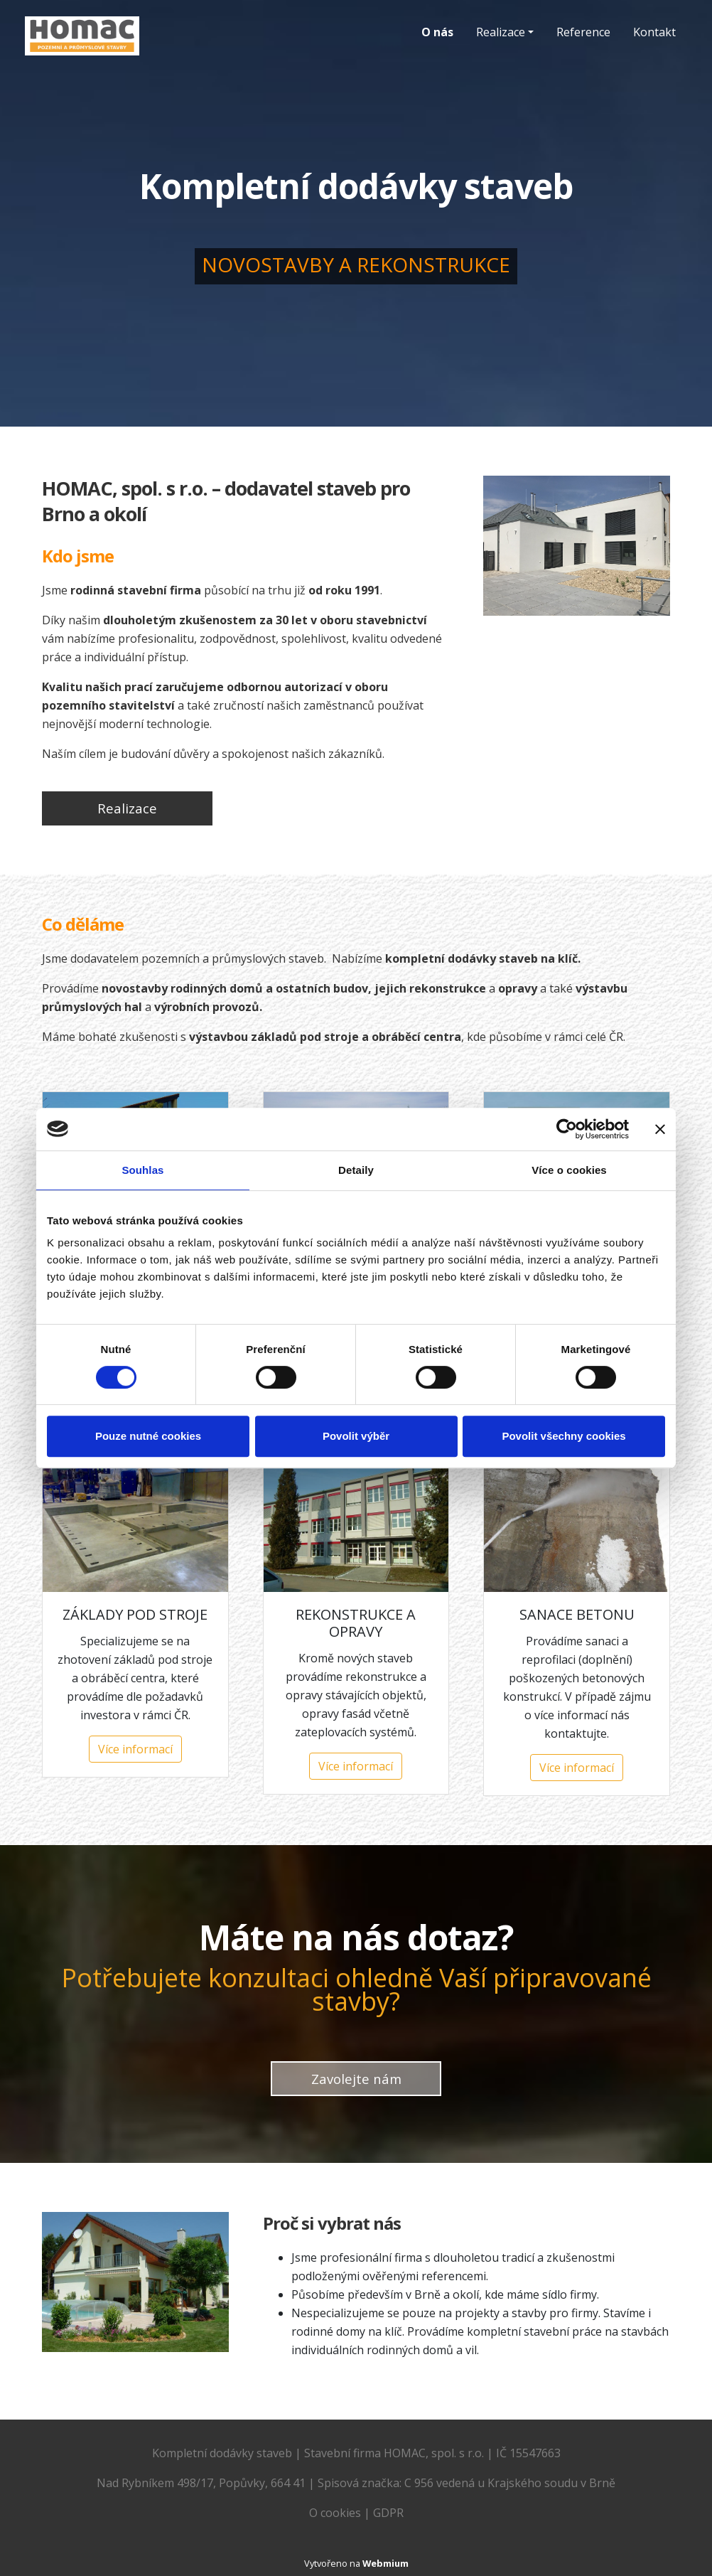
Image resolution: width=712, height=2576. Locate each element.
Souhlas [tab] (142, 1170)
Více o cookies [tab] (569, 1170)
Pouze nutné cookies (148, 1436)
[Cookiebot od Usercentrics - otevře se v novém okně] (567, 1129)
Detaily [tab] (356, 1170)
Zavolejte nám (356, 2079)
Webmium (385, 2563)
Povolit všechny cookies (563, 1436)
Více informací (135, 1749)
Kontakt (654, 32)
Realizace (500, 32)
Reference (583, 32)
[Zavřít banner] (660, 1129)
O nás (437, 32)
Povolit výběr (356, 1436)
